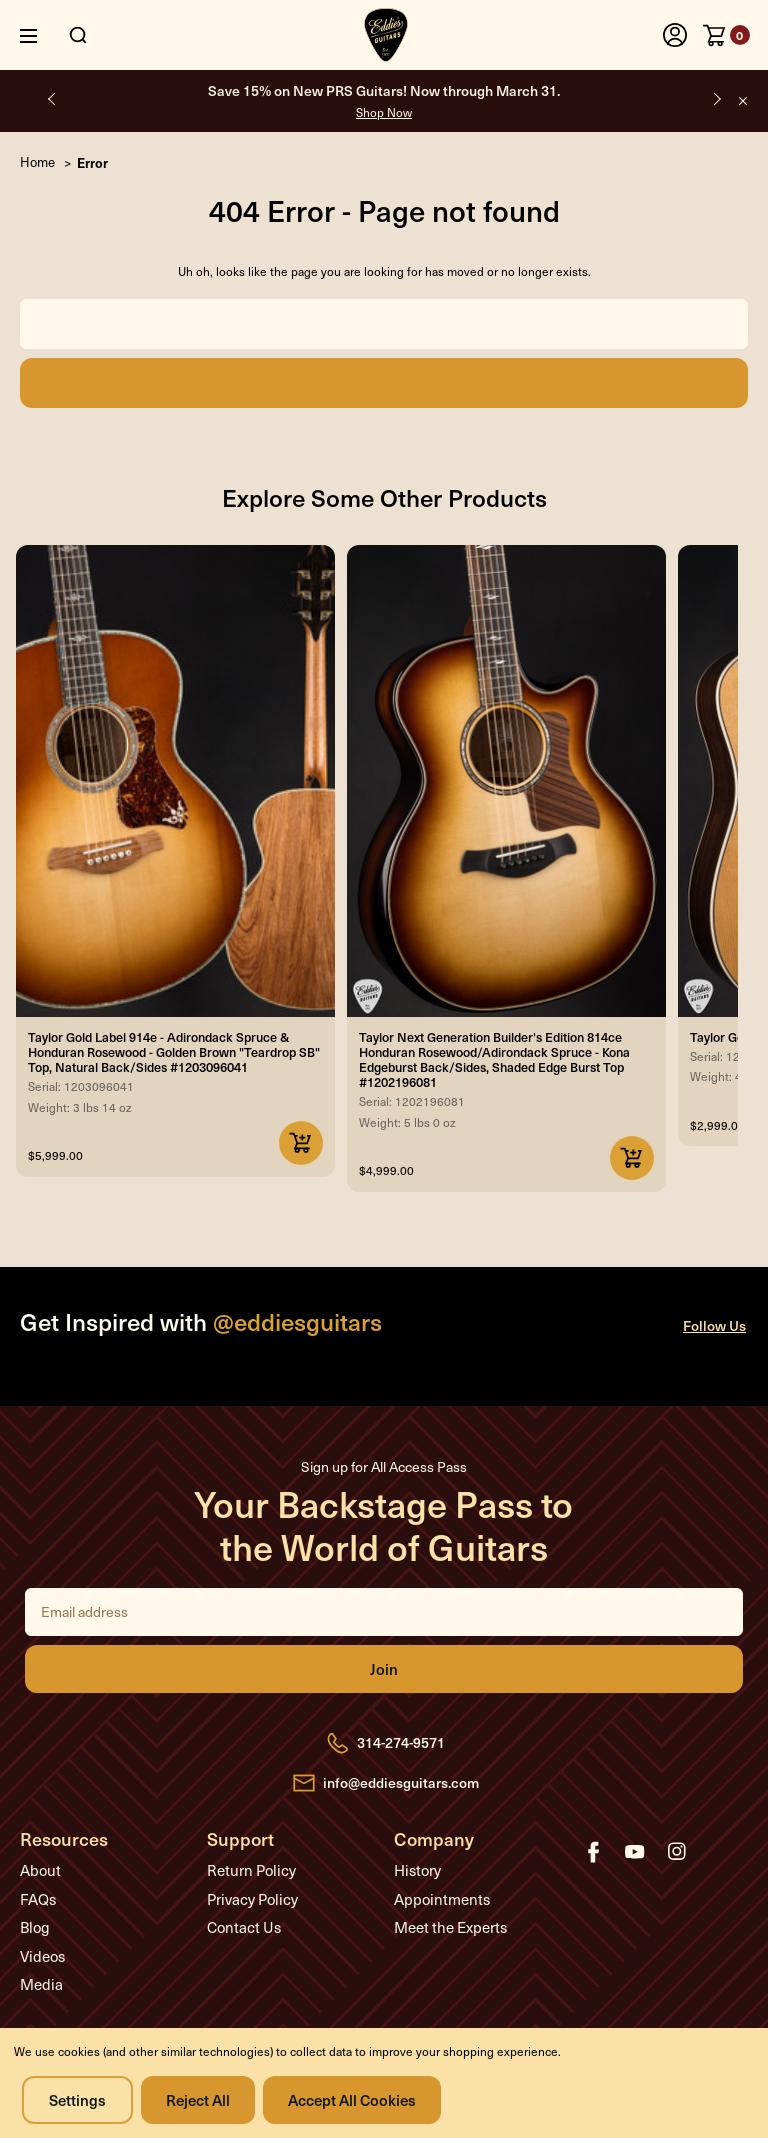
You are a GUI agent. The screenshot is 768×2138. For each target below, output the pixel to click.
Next (715, 98)
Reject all (198, 2099)
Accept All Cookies (352, 2099)
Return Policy (251, 1870)
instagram (677, 1852)
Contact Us (244, 1927)
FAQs (38, 1899)
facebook (593, 1852)
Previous (52, 98)
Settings (77, 2099)
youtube (635, 1852)
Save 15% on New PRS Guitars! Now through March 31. (384, 100)
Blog (35, 1927)
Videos (42, 1956)
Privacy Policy (252, 1899)
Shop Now (384, 112)
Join (384, 1669)
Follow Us (714, 1325)
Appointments (442, 1899)
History (417, 1870)
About (40, 1870)
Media (41, 1984)
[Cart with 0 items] (726, 35)
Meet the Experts (450, 1927)
